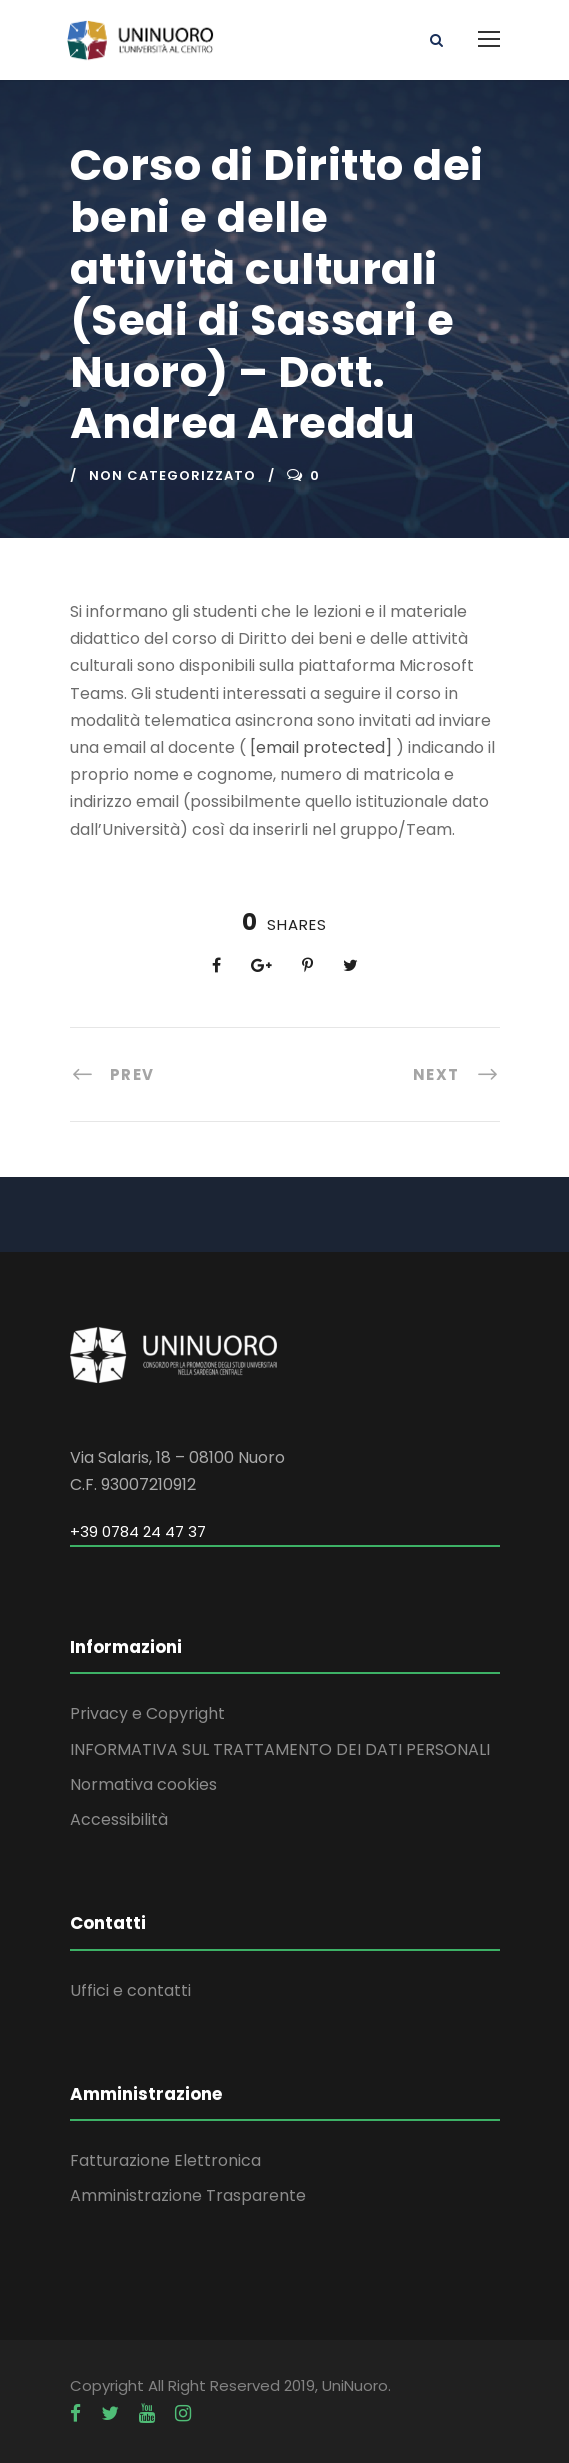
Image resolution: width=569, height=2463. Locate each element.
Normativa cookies (143, 1784)
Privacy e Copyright (147, 1713)
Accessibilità (119, 1819)
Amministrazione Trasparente (188, 2195)
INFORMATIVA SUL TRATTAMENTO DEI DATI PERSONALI (280, 1749)
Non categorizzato (172, 475)
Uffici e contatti (130, 1990)
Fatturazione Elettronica (165, 2160)
